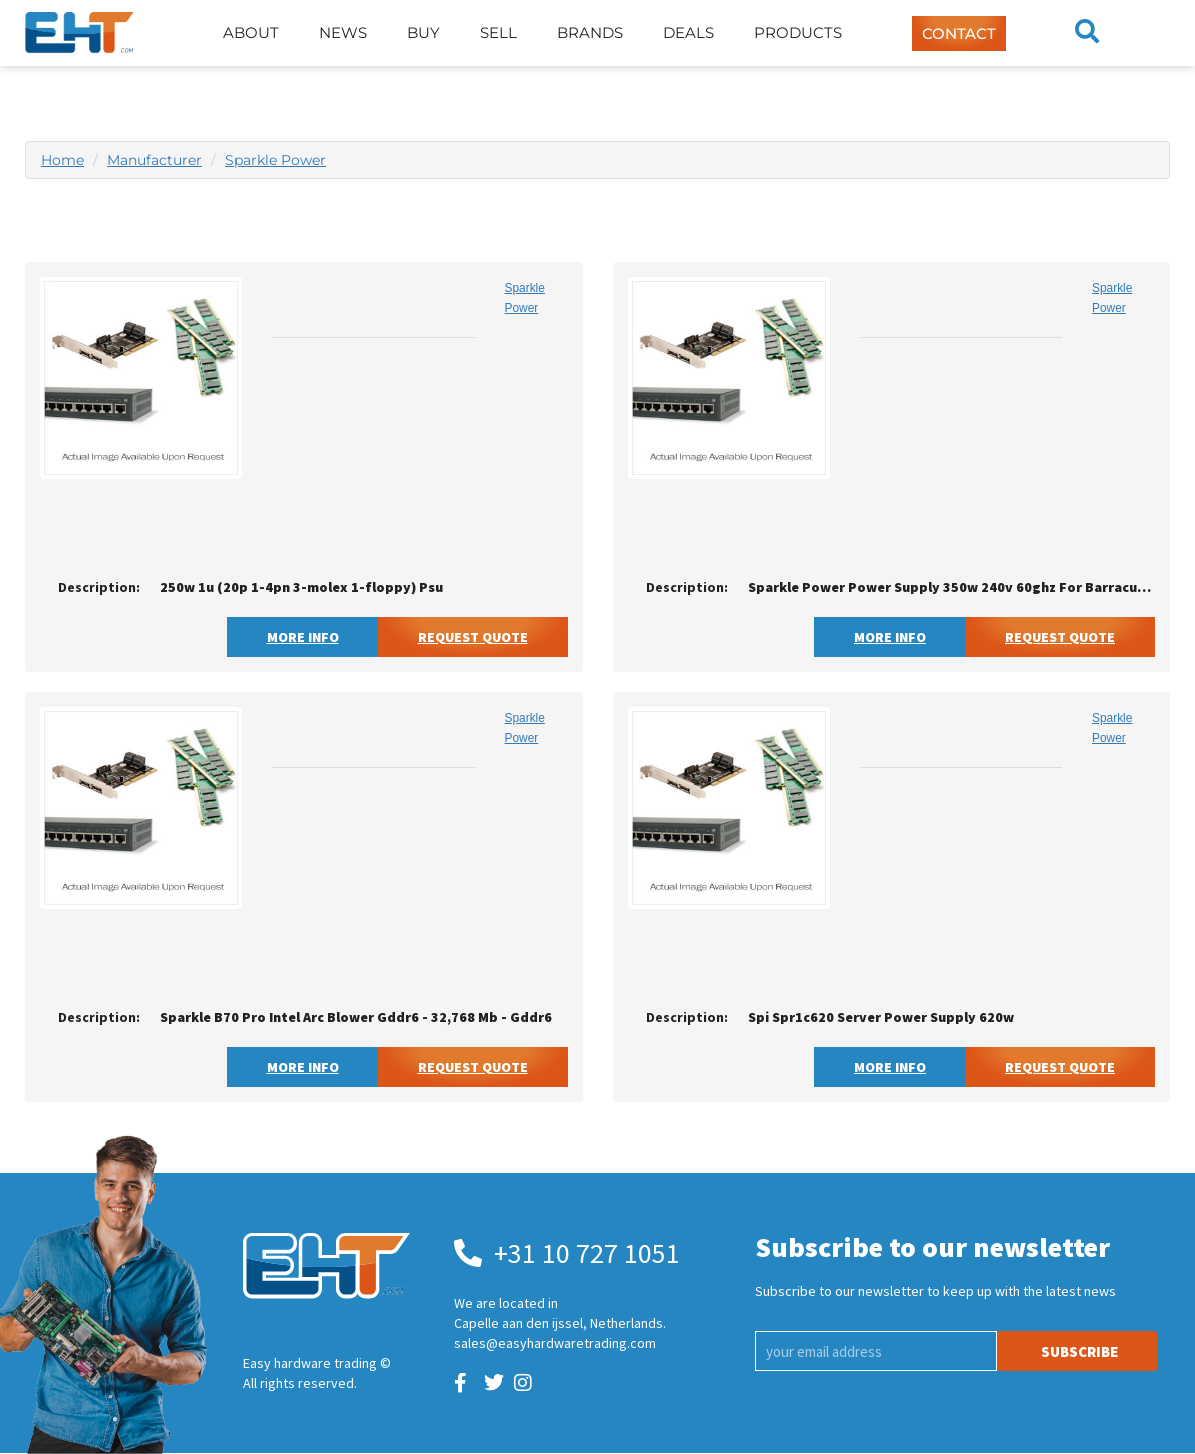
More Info (303, 637)
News (343, 32)
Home (62, 160)
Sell (498, 32)
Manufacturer (154, 160)
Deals (688, 32)
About (251, 32)
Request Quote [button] (473, 637)
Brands (590, 32)
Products (798, 32)
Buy (423, 32)
